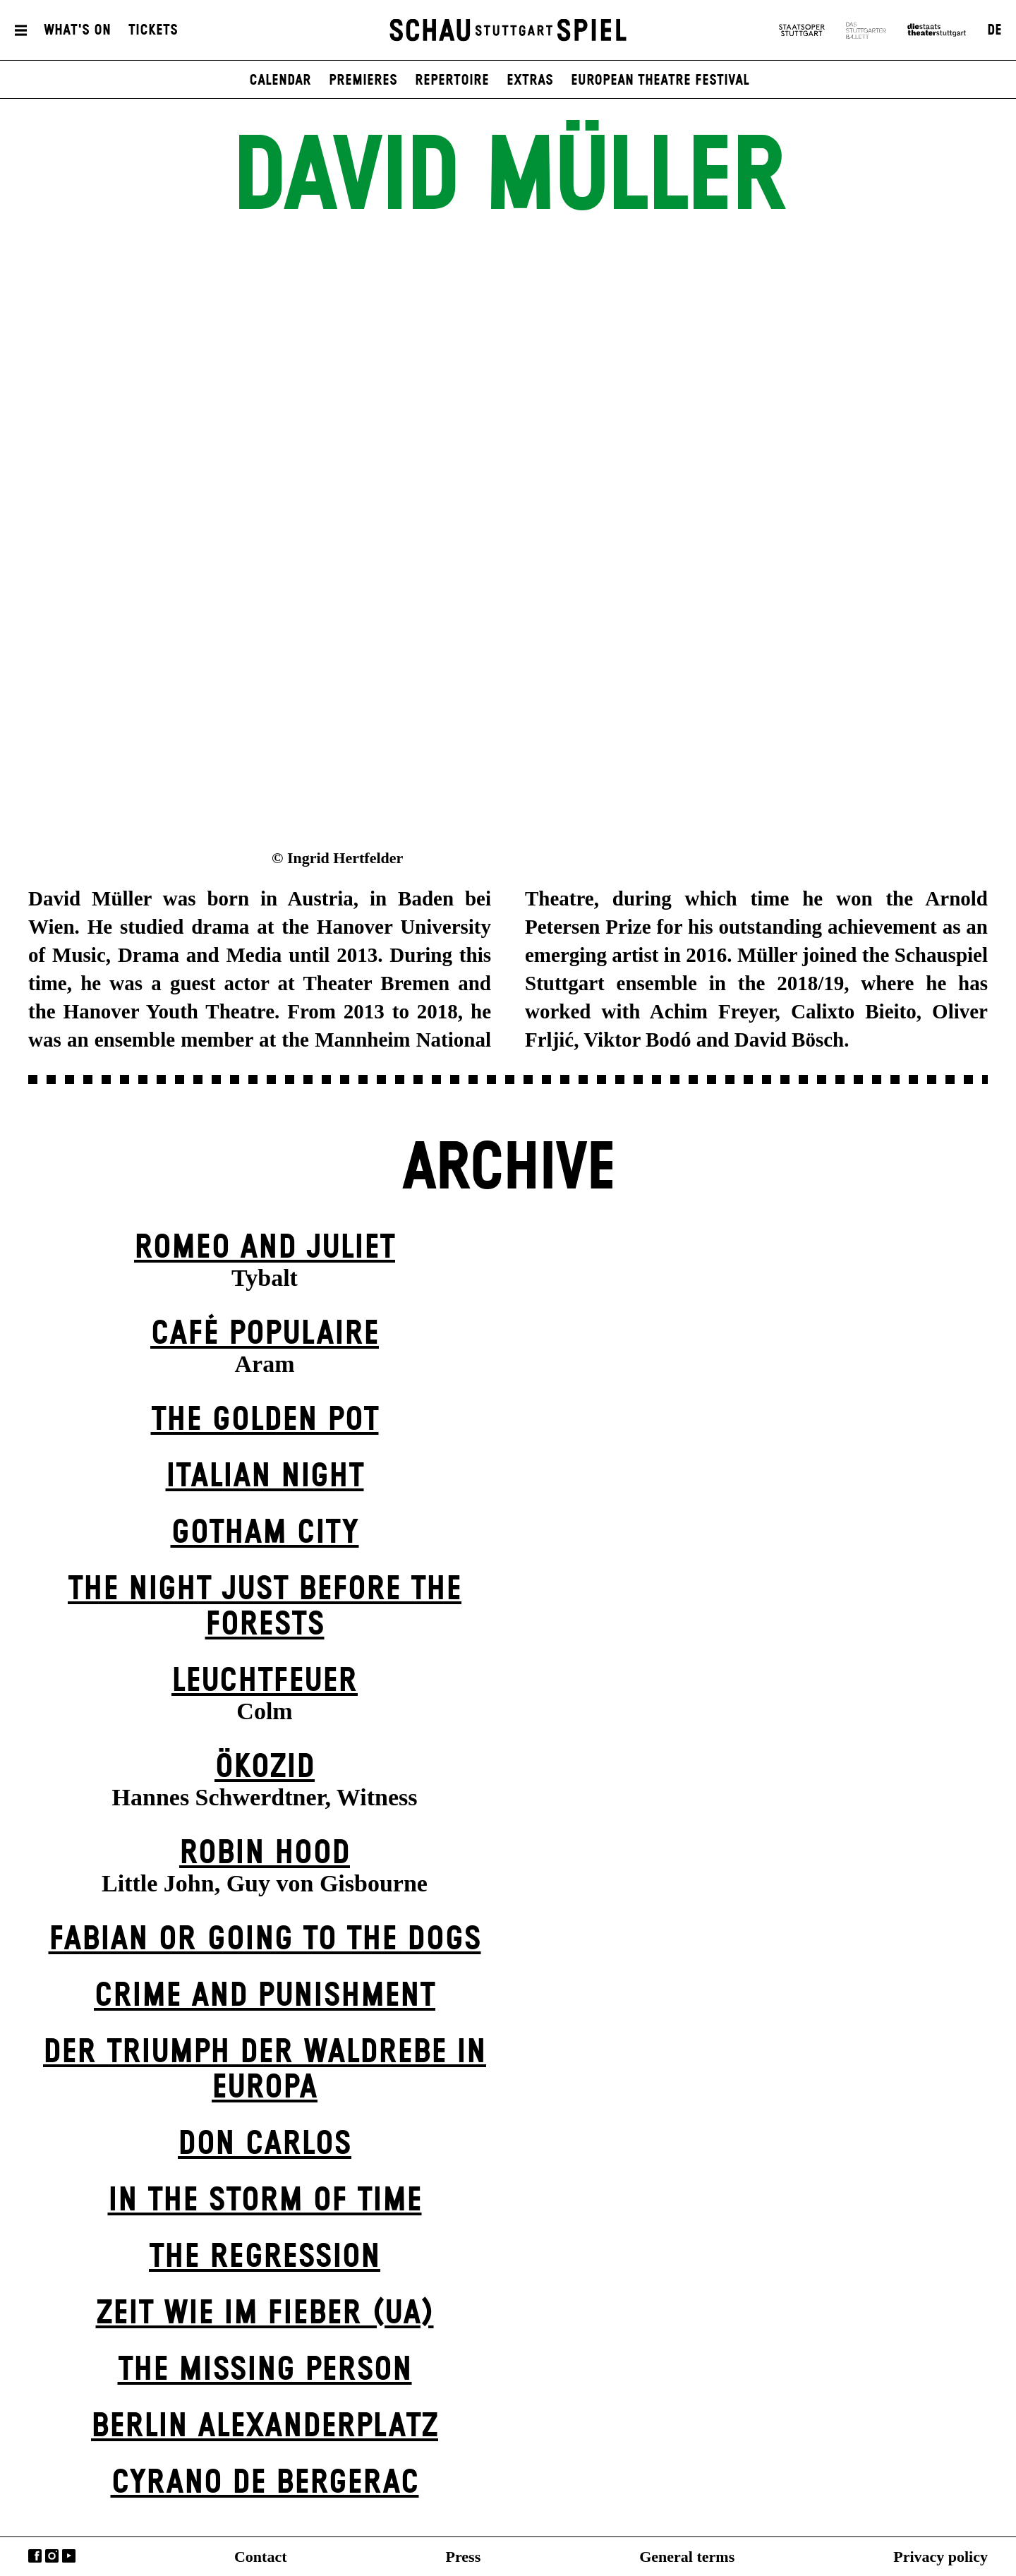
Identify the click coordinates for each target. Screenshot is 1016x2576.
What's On (77, 30)
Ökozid (264, 1767)
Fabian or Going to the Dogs (265, 1939)
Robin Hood (264, 1853)
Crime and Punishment (264, 1996)
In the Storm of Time (265, 2201)
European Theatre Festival (660, 80)
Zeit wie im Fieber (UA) (265, 2314)
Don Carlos (264, 2144)
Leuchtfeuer (264, 1681)
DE (994, 30)
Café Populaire (264, 1334)
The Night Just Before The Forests (264, 1607)
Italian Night (265, 1476)
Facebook (35, 2556)
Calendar (280, 80)
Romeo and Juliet (264, 1248)
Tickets (153, 30)
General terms (686, 2556)
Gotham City (265, 1533)
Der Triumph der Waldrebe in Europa (264, 2070)
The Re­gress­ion (264, 2257)
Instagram (52, 2556)
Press (463, 2556)
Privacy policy (940, 2556)
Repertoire (452, 80)
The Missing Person (265, 2370)
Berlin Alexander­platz (264, 2426)
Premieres (363, 80)
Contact (260, 2556)
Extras (530, 80)
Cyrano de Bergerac (265, 2483)
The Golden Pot (265, 1420)
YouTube (68, 2556)
